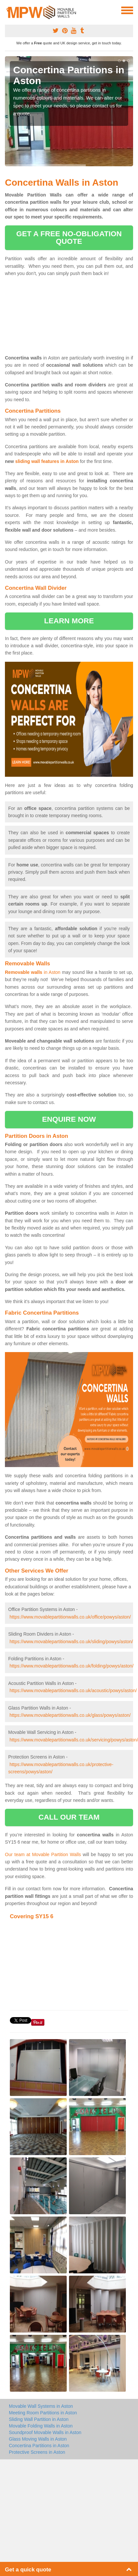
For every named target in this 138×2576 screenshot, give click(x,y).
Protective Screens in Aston (37, 2452)
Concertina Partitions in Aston (39, 2445)
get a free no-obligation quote (69, 237)
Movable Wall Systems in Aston (41, 2406)
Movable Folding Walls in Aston (41, 2425)
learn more (69, 621)
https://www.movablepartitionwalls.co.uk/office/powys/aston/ (70, 1617)
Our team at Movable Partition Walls (43, 1854)
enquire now (69, 1119)
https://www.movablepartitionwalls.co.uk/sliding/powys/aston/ (71, 1641)
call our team (69, 1817)
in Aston (32, 972)
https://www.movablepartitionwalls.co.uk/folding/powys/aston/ (71, 1665)
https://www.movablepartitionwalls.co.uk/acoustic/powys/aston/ (73, 1690)
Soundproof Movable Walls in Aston (45, 2432)
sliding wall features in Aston (47, 461)
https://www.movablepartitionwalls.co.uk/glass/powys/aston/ (70, 1715)
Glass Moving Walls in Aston (38, 2439)
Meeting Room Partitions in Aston (43, 2412)
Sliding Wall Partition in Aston (39, 2419)
